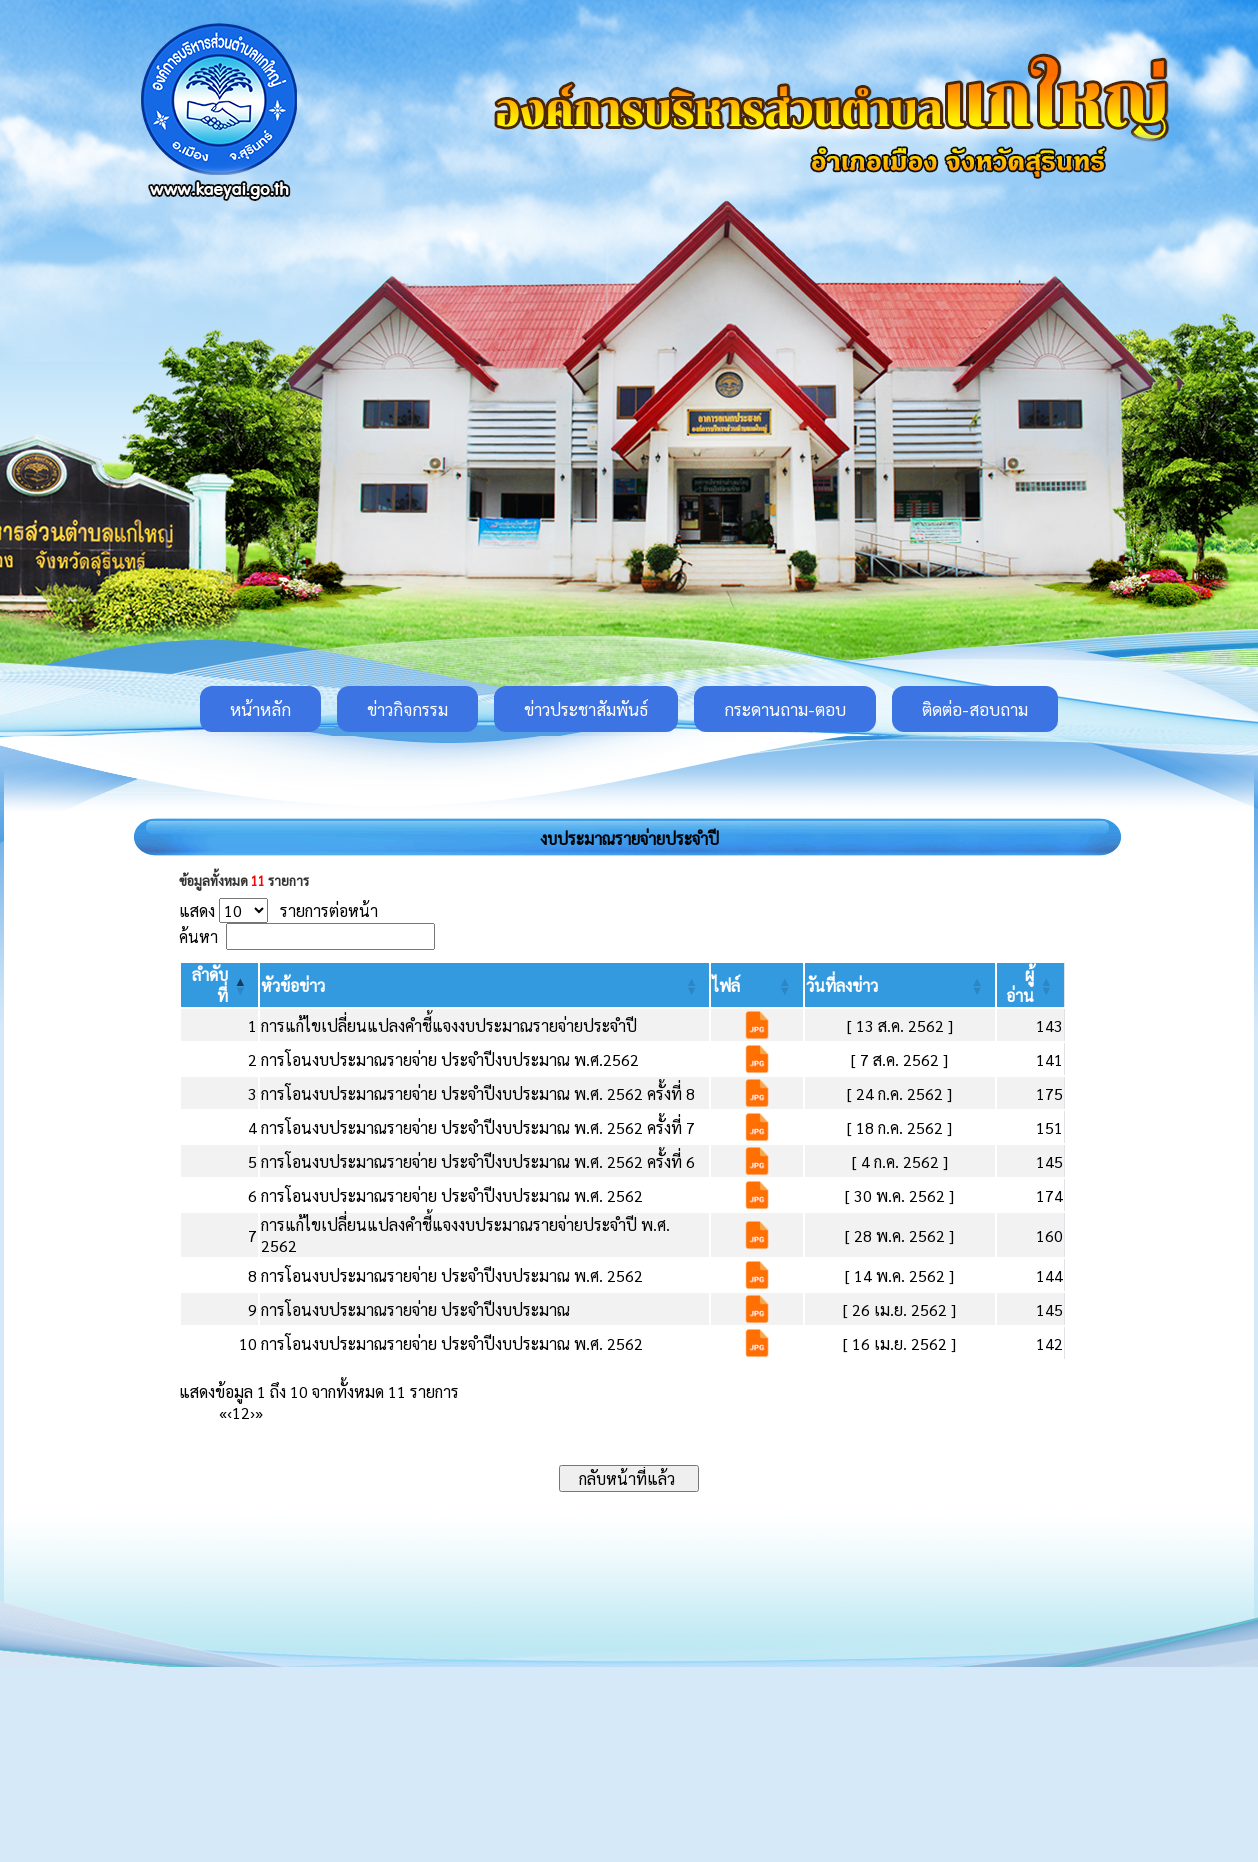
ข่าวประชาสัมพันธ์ (586, 709)
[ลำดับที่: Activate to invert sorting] (219, 985)
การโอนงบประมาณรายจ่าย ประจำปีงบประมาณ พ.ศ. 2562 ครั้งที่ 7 (478, 1127)
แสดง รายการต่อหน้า (278, 910)
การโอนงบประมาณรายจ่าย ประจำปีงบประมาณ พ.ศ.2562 (450, 1059)
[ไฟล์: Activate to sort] (756, 985)
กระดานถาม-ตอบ (785, 709)
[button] (293, 985)
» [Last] (259, 1412)
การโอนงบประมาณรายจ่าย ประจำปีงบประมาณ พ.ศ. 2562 (452, 1195)
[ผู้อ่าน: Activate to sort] (1031, 985)
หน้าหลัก (260, 709)
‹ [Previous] (229, 1412)
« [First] (223, 1412)
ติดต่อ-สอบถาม (975, 709)
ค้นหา (198, 936)
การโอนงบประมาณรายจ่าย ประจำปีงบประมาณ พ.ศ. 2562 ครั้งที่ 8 (478, 1093)
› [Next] (252, 1412)
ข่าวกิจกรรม (407, 709)
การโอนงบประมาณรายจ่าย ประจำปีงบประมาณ (415, 1309)
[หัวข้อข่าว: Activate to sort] (484, 985)
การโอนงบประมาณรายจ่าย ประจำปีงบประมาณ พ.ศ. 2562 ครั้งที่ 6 (478, 1161)
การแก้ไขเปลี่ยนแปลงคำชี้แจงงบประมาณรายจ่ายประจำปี (449, 1025)
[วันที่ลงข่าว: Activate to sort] (900, 985)
